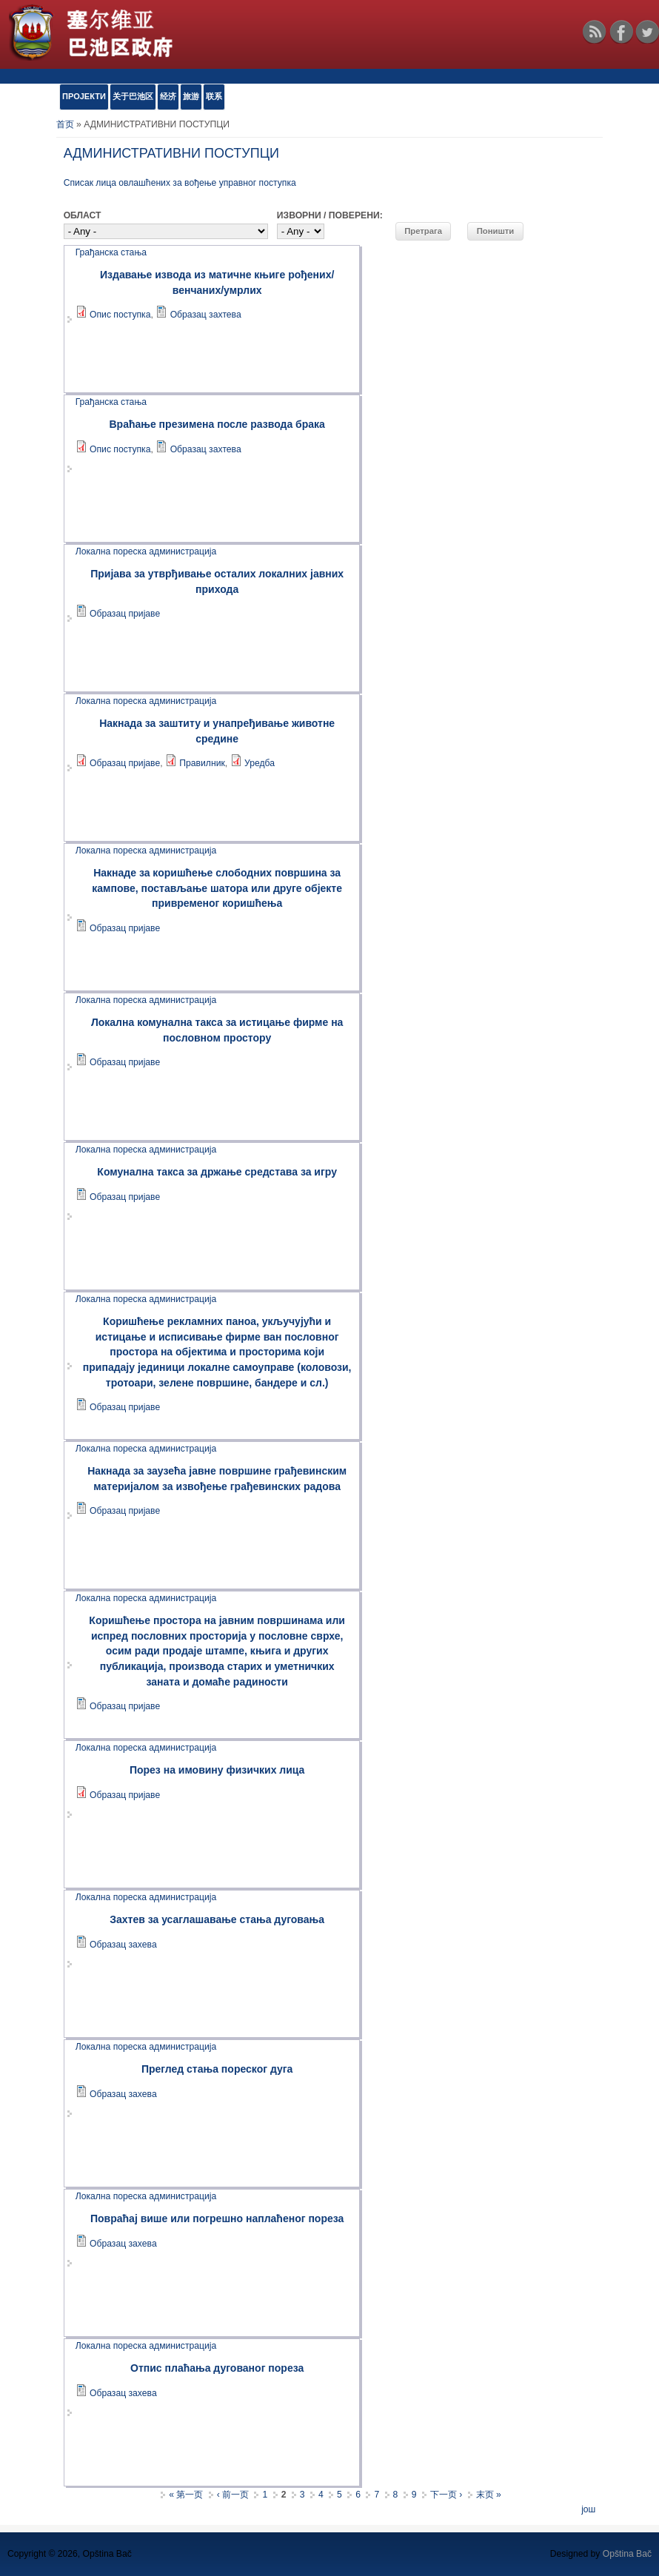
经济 (168, 96)
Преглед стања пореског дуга (216, 2069)
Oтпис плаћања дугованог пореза (217, 2368)
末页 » (488, 2494)
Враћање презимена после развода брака (216, 424)
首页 (65, 124)
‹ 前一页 (233, 2494)
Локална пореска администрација (146, 551)
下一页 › (446, 2494)
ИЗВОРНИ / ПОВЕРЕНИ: (330, 215)
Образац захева (123, 1944)
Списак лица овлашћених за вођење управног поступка (180, 183)
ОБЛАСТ (82, 215)
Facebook (621, 32)
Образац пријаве (125, 613)
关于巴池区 (133, 96)
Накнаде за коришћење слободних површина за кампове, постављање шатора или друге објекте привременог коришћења (217, 888)
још (588, 2509)
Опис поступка (120, 314)
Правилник (201, 763)
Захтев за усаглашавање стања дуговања (217, 1919)
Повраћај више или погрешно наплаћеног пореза (217, 2218)
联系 (214, 96)
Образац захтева (205, 314)
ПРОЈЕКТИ (84, 96)
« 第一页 (186, 2494)
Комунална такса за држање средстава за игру (217, 1172)
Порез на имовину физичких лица (217, 1770)
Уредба (259, 763)
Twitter (647, 32)
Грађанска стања (111, 252)
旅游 (191, 96)
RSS (594, 32)
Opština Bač (627, 2554)
